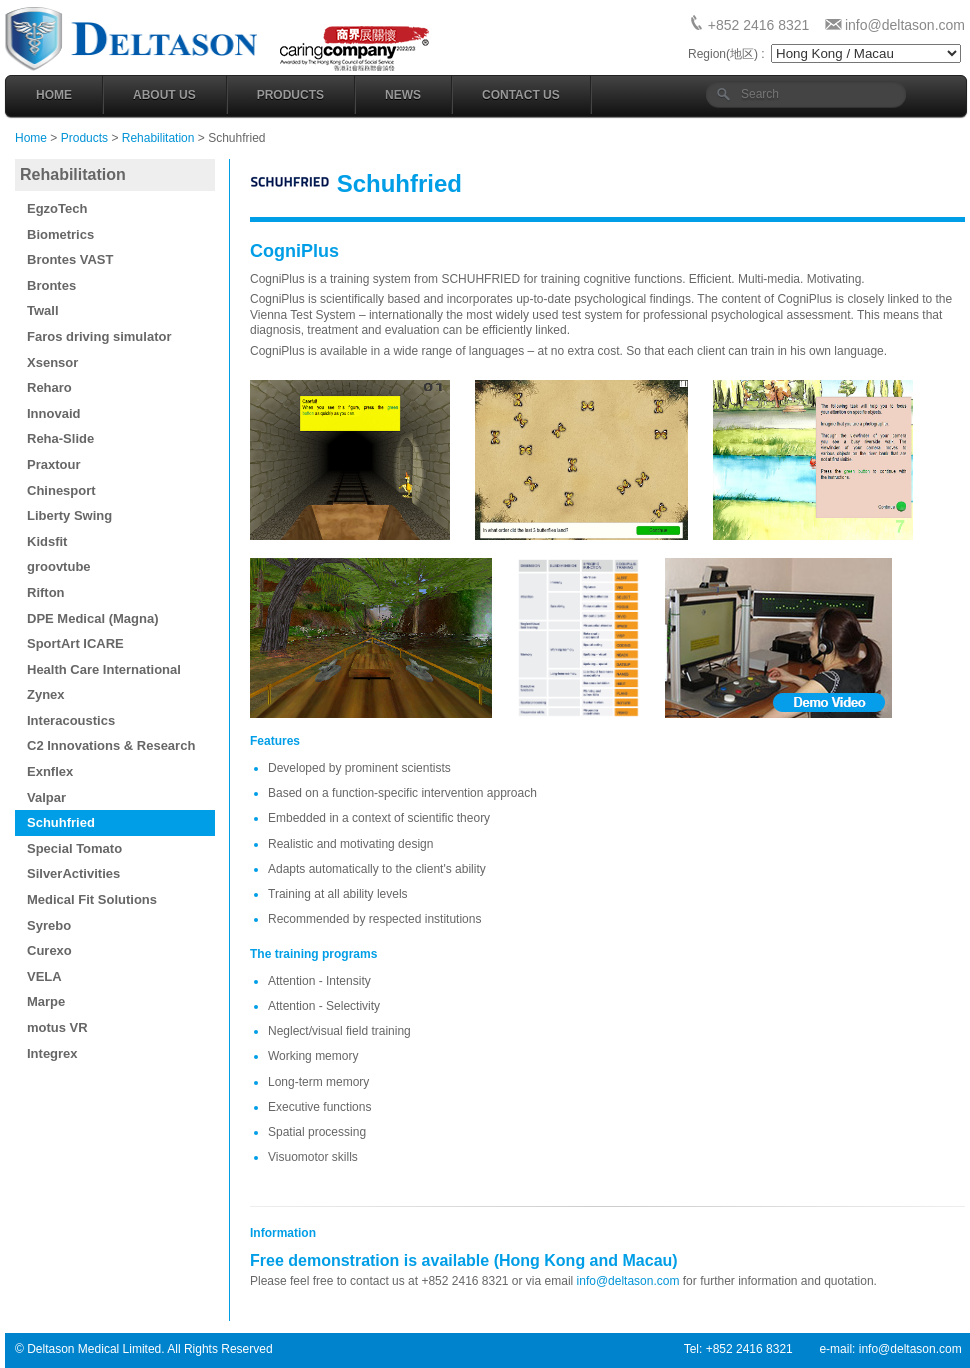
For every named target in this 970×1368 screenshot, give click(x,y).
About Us (164, 95)
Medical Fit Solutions (92, 899)
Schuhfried (61, 822)
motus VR (57, 1027)
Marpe (46, 1001)
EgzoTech (57, 208)
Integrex (52, 1053)
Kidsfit (47, 541)
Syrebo (49, 925)
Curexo (49, 950)
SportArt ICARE (75, 643)
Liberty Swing (69, 515)
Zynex (46, 694)
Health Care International (104, 669)
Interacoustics (71, 720)
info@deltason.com (905, 25)
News (403, 95)
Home (54, 95)
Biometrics (60, 234)
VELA (44, 976)
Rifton (46, 592)
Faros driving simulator (99, 336)
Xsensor (52, 362)
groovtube (59, 566)
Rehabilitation (158, 138)
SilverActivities (73, 873)
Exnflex (50, 771)
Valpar (46, 797)
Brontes (51, 285)
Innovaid (53, 413)
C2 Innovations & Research (111, 745)
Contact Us (521, 95)
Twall (43, 310)
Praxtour (53, 464)
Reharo (49, 387)
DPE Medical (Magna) (92, 618)
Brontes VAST (70, 259)
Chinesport (61, 490)
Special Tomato (74, 848)
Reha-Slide (60, 438)
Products (290, 95)
